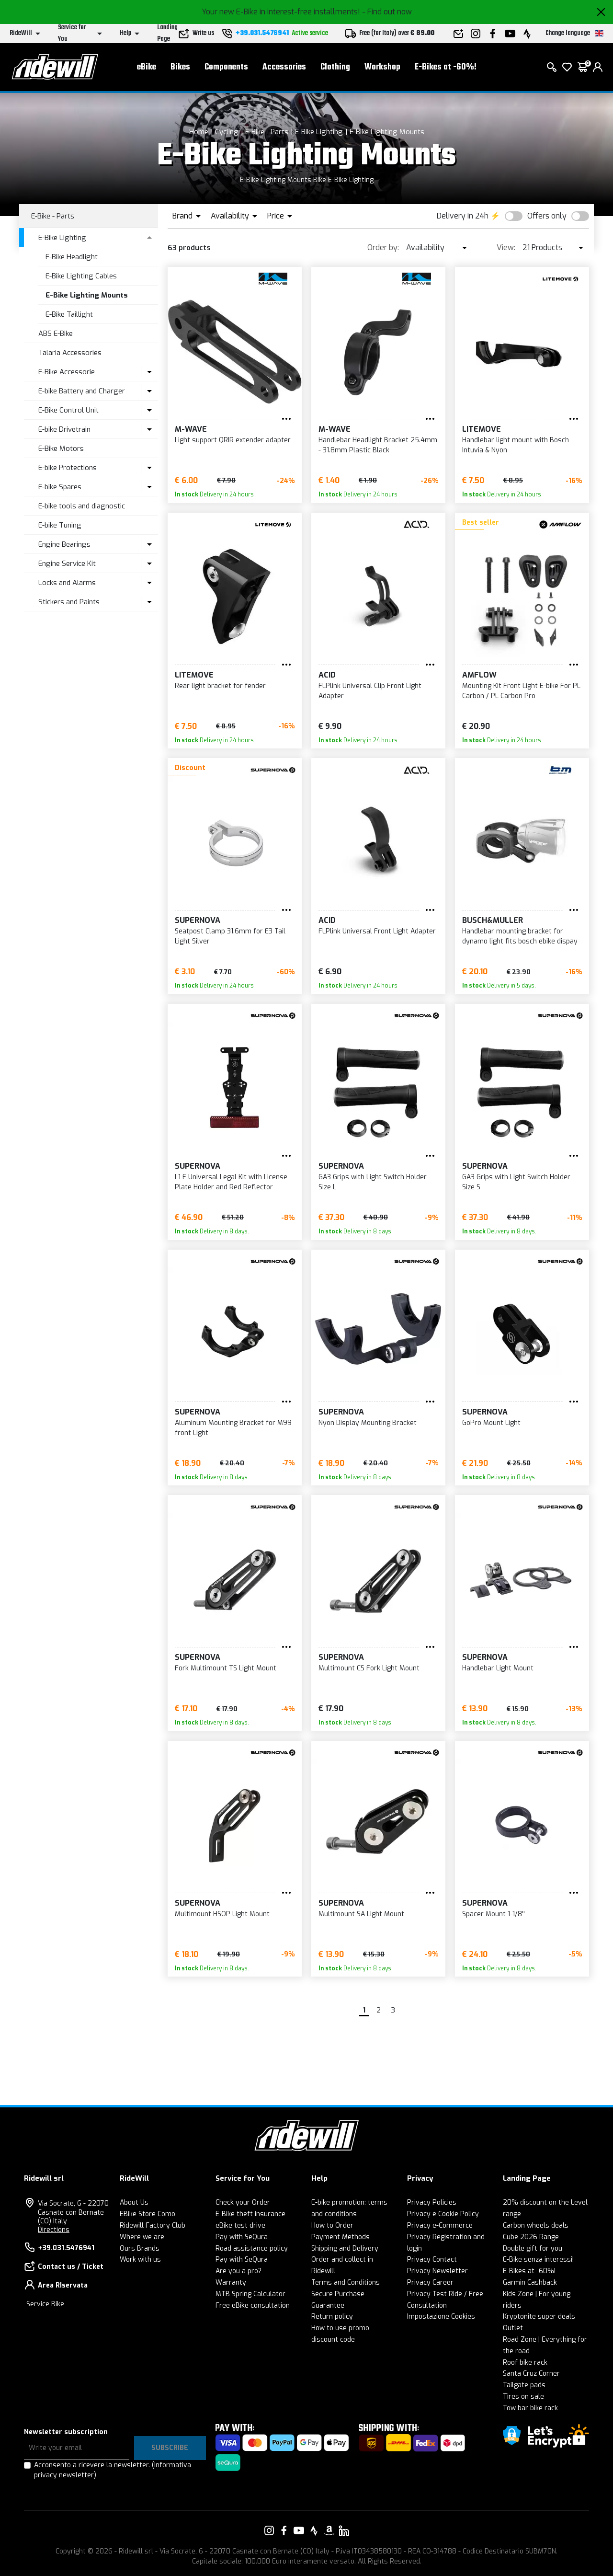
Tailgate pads (524, 2385)
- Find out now (387, 12)
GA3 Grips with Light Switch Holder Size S (516, 1182)
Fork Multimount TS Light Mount (225, 1668)
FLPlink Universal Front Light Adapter (377, 931)
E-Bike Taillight (69, 314)
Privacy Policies (431, 2202)
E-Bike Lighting (319, 132)
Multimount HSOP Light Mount (222, 1914)
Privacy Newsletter (437, 2271)
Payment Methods (340, 2237)
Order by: (383, 247)
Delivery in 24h (462, 216)
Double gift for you (532, 2248)
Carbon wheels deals (535, 2225)
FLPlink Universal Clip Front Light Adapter (369, 691)
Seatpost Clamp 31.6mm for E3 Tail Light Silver (230, 936)
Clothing (335, 67)
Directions (53, 2229)
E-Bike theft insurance (250, 2214)
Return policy (332, 2316)
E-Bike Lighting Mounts (387, 132)
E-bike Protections (67, 467)
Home (198, 132)
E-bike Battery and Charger (81, 391)
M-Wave (191, 429)
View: (506, 247)
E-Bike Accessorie (66, 372)
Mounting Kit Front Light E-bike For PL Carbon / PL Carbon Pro (521, 691)
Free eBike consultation (253, 2305)
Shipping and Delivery (344, 2248)
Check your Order (243, 2202)
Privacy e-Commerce (440, 2225)
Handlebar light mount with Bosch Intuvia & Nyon (515, 445)
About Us (134, 2202)
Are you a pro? (238, 2271)
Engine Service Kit (67, 563)
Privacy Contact (432, 2259)
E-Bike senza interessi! (538, 2259)
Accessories (284, 67)
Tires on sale (523, 2396)
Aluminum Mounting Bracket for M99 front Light (233, 1428)
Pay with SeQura (242, 2237)
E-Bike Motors (61, 448)
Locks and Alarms (67, 582)
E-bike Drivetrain (64, 429)
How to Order (332, 2225)
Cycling (226, 132)
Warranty (231, 2282)
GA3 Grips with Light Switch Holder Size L (372, 1182)
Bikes (180, 67)
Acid (327, 675)
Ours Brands (139, 2248)
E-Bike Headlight (71, 257)
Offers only (547, 216)
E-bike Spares (59, 487)
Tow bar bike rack (530, 2408)
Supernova (197, 920)
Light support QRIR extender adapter (233, 440)
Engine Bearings (64, 544)
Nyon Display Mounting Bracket (367, 1422)
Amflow (479, 675)
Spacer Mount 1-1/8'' (493, 1914)
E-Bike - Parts (266, 132)
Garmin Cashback (530, 2282)
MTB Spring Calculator (250, 2294)
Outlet (513, 2328)
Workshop (382, 67)
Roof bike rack (525, 2362)
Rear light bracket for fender (220, 685)
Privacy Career (430, 2282)
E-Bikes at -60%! (446, 67)
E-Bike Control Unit (68, 410)
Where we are (142, 2237)
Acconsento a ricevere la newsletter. (112, 2470)
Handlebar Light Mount (498, 1668)
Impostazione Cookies (441, 2316)
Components (226, 67)
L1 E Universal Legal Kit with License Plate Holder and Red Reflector (231, 1182)
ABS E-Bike (55, 333)
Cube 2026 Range (531, 2237)
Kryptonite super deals (539, 2316)
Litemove (481, 429)
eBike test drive (240, 2225)
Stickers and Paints (69, 602)
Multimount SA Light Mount (361, 1914)
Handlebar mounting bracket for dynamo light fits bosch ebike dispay (520, 936)
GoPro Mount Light (491, 1422)
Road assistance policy (252, 2248)
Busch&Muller (492, 920)
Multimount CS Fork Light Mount (369, 1668)
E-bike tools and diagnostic (81, 506)
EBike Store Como (147, 2214)
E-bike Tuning (59, 525)
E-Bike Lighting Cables (81, 276)
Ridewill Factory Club (152, 2225)
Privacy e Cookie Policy (443, 2214)
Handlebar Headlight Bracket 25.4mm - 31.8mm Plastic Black (377, 445)
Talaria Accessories (70, 352)
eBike (146, 67)
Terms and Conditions (345, 2282)
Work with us (140, 2259)
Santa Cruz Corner (531, 2373)
